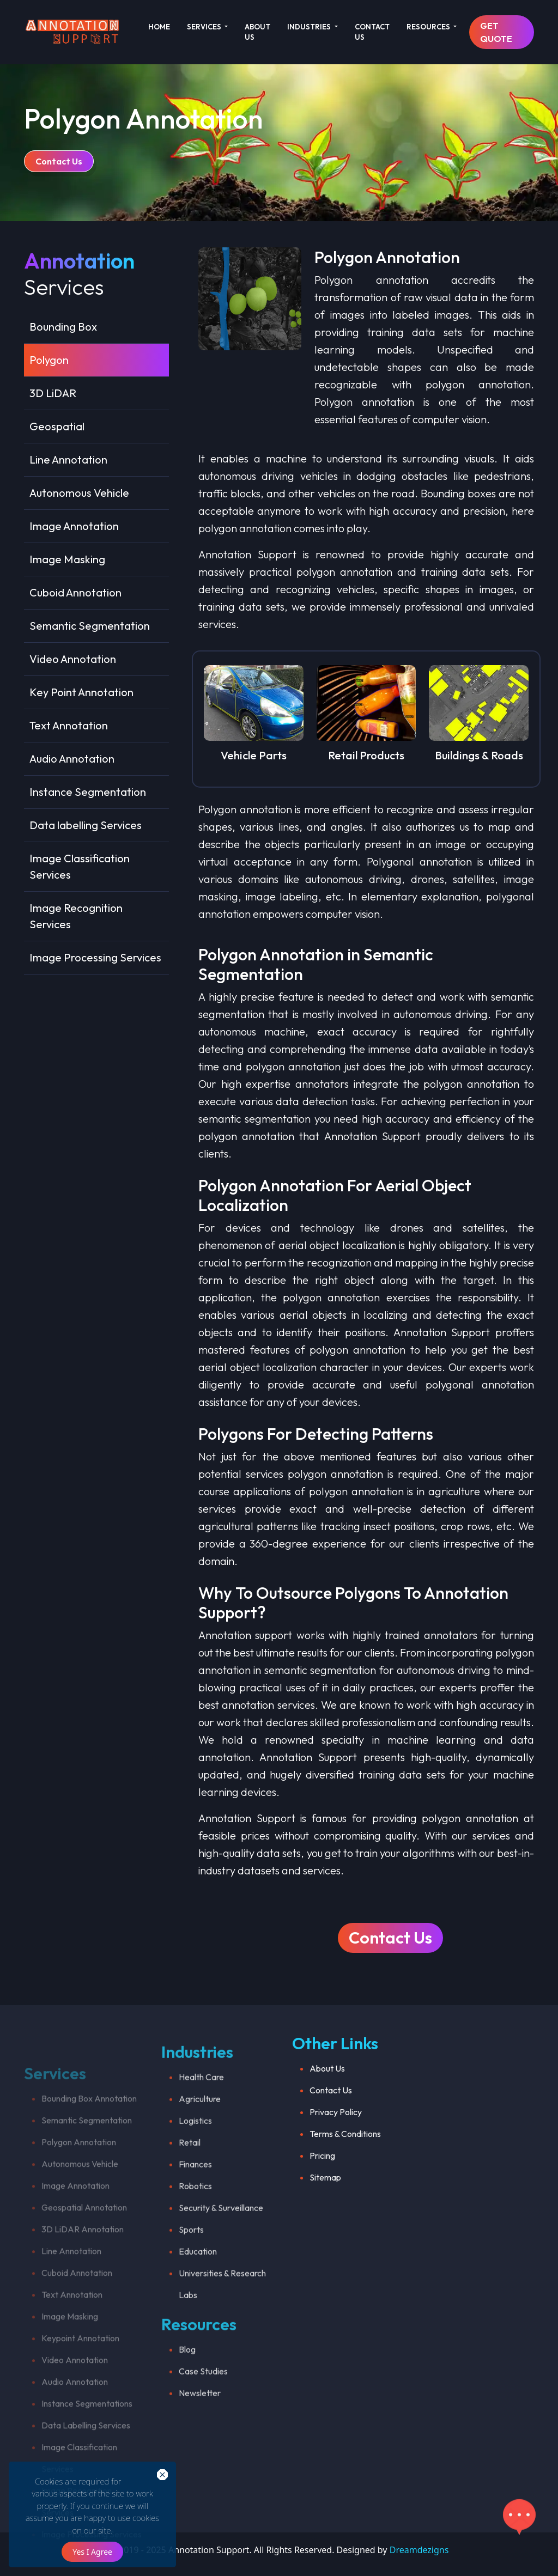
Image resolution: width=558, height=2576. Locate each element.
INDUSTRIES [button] (309, 26)
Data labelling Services (85, 825)
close (149, 2475)
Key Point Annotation (81, 692)
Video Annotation (72, 659)
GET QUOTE (496, 32)
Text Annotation (68, 725)
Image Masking (67, 559)
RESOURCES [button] (429, 26)
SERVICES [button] (205, 26)
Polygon (49, 360)
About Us (327, 2116)
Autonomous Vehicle (79, 493)
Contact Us (58, 161)
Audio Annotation (71, 758)
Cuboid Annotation (75, 592)
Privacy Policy (336, 2160)
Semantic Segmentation (89, 625)
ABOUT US (257, 32)
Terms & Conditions (345, 2182)
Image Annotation (74, 526)
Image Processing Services (95, 957)
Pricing (322, 2204)
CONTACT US (372, 32)
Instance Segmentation (87, 792)
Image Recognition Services (76, 916)
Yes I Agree (92, 2552)
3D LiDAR (52, 393)
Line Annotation (68, 459)
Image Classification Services (79, 866)
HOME (159, 26)
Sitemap (325, 2225)
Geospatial (56, 426)
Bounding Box (63, 326)
